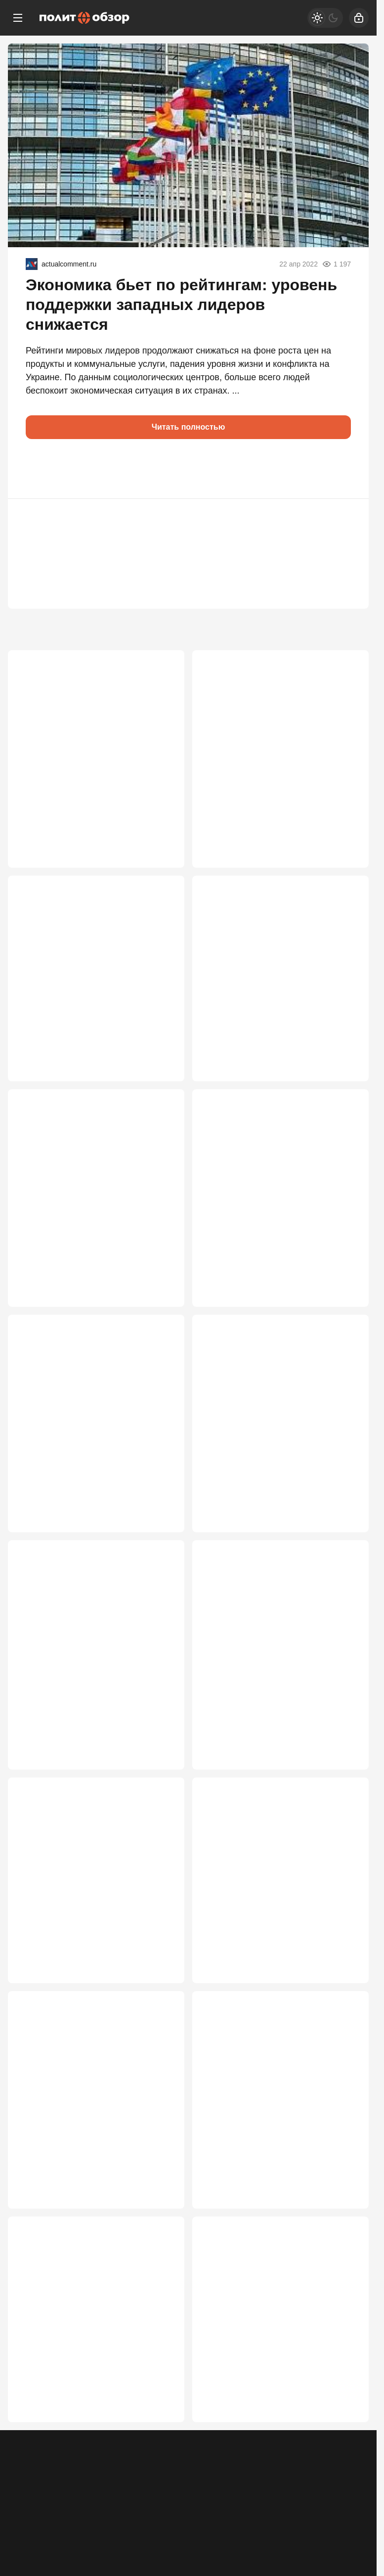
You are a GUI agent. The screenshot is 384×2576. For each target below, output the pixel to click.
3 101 (344, 1059)
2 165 (344, 2233)
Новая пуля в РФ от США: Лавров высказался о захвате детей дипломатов (88, 735)
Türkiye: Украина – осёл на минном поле (90, 2370)
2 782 (344, 1286)
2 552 (159, 1766)
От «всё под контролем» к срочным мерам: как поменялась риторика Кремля (276, 735)
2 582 (344, 1526)
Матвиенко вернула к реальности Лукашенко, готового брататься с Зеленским (88, 2136)
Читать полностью (188, 427)
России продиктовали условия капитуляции (82, 968)
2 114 (344, 2460)
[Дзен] (355, 2508)
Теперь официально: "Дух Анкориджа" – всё (257, 1903)
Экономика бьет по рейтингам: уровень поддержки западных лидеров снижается (181, 304)
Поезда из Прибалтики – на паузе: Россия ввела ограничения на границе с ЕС (272, 2136)
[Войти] (359, 18)
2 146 (159, 2460)
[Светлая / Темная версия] (325, 18)
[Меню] (18, 18)
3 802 (159, 832)
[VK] (329, 2508)
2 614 (159, 1526)
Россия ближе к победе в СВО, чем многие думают (275, 968)
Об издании (112, 2515)
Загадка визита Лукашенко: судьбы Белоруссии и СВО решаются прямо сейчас (277, 1430)
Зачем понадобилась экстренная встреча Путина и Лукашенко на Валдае (87, 1430)
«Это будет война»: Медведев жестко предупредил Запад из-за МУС (95, 1663)
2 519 (159, 1994)
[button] (37, 469)
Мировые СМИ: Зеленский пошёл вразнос (271, 1196)
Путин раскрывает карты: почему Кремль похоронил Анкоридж (88, 1903)
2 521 (344, 1766)
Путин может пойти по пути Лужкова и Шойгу (278, 2370)
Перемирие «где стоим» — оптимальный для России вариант (90, 1196)
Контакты (66, 2515)
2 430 (344, 1994)
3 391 (344, 832)
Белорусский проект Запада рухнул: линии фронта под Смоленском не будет (278, 1669)
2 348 (159, 2233)
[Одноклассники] (303, 2508)
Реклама (26, 2515)
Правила (157, 2515)
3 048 (159, 1286)
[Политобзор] (84, 18)
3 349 (159, 1059)
